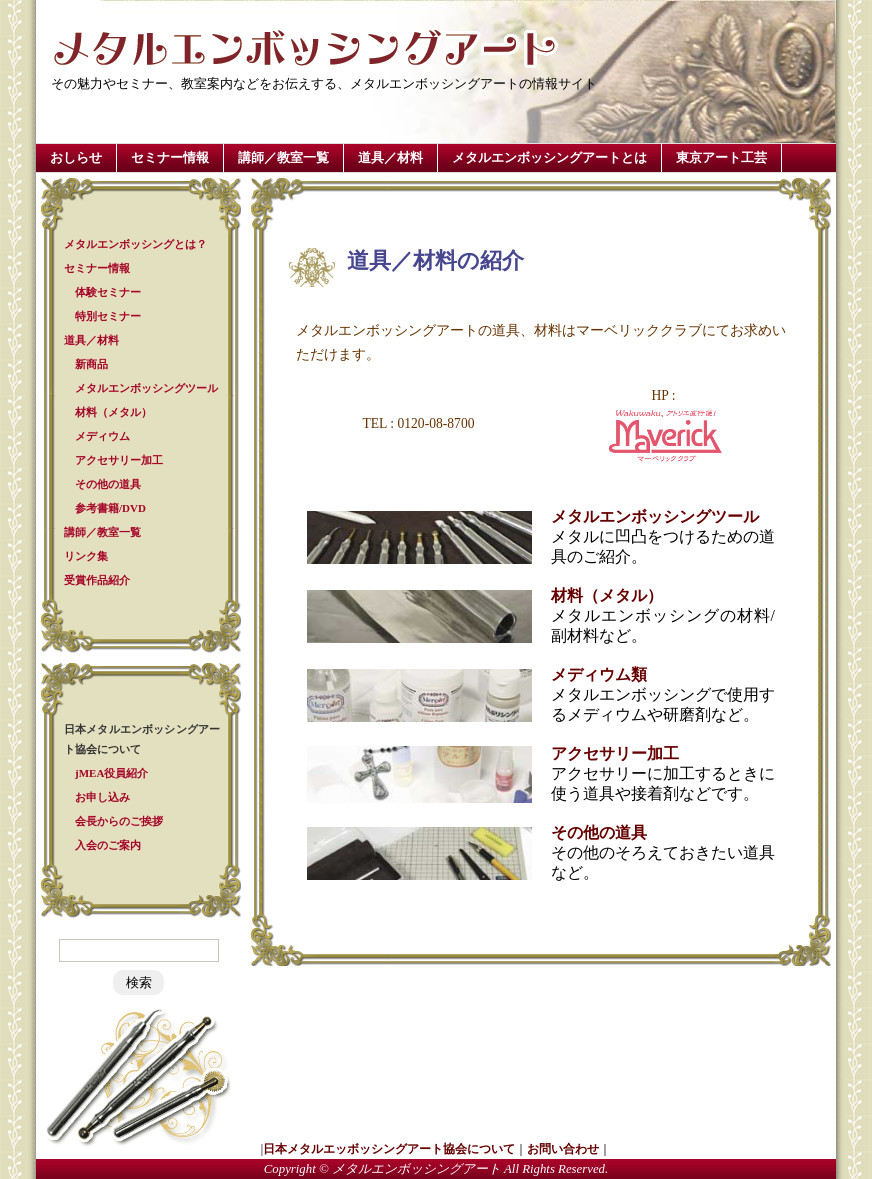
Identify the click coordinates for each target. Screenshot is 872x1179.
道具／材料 (390, 157)
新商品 (91, 364)
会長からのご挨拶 (119, 821)
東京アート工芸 (721, 157)
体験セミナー (108, 292)
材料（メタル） (113, 412)
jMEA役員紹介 (111, 773)
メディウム (102, 436)
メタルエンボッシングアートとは (549, 157)
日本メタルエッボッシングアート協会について (389, 1149)
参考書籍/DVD (110, 508)
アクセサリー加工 (119, 460)
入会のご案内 (108, 845)
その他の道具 (108, 484)
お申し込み (102, 797)
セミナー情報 (170, 157)
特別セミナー (108, 316)
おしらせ (76, 157)
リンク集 (86, 556)
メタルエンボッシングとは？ (135, 244)
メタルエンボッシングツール (146, 388)
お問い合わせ (563, 1149)
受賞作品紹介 (97, 580)
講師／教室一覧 (283, 157)
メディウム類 (599, 674)
